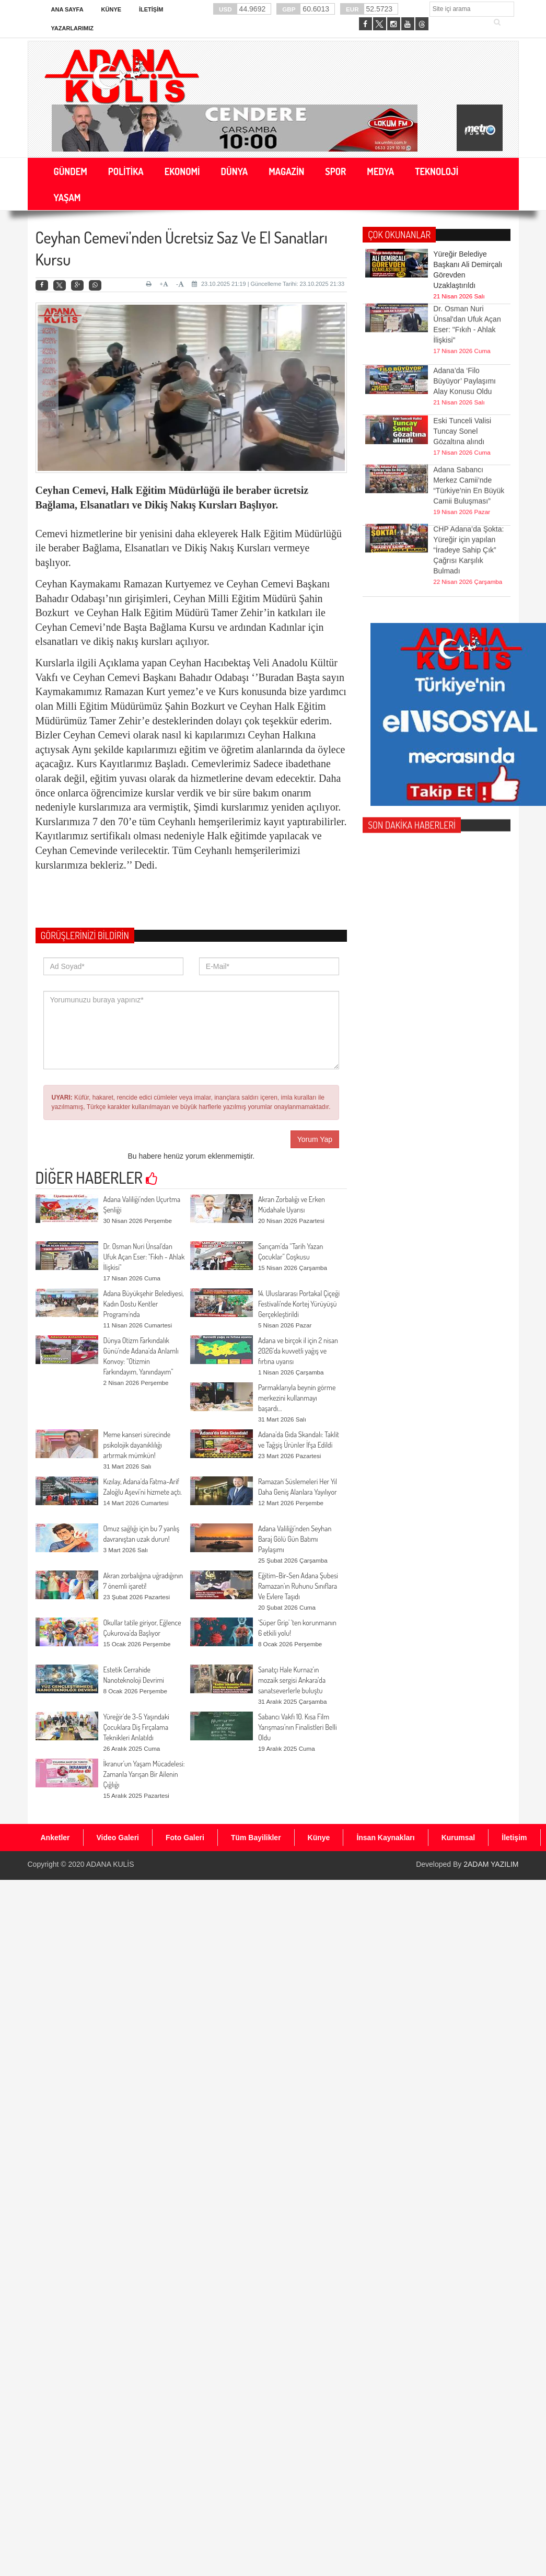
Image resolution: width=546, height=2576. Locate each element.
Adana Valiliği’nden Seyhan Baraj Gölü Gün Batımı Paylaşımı (294, 1539)
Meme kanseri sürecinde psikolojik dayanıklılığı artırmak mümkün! (137, 1445)
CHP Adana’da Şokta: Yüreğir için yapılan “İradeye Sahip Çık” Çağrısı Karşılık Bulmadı (468, 506)
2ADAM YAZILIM (490, 1864)
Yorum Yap (314, 1139)
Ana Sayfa (67, 9)
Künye (111, 9)
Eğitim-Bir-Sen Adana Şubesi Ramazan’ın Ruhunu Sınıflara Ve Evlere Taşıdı (298, 1586)
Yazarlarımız (72, 28)
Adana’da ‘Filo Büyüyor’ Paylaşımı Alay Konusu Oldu (464, 351)
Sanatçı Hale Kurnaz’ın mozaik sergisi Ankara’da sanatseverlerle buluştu (292, 1680)
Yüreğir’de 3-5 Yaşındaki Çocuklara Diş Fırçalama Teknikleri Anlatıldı (136, 1727)
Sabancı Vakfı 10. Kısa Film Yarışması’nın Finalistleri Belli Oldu (297, 1727)
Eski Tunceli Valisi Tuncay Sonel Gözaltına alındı (462, 402)
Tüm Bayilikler (256, 1837)
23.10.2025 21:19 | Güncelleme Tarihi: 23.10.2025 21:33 (268, 284)
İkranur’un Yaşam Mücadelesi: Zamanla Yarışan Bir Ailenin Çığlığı (144, 1774)
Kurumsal (458, 1837)
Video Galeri (118, 1837)
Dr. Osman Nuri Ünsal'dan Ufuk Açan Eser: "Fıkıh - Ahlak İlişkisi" (144, 1257)
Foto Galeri (185, 1837)
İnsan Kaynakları (385, 1837)
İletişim (151, 9)
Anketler (55, 1837)
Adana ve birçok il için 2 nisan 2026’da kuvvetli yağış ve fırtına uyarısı (298, 1351)
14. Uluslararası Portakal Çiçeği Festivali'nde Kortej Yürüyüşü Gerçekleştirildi (299, 1304)
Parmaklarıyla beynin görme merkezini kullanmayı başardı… (296, 1398)
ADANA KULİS (110, 1864)
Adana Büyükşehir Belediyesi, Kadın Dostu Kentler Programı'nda (143, 1304)
